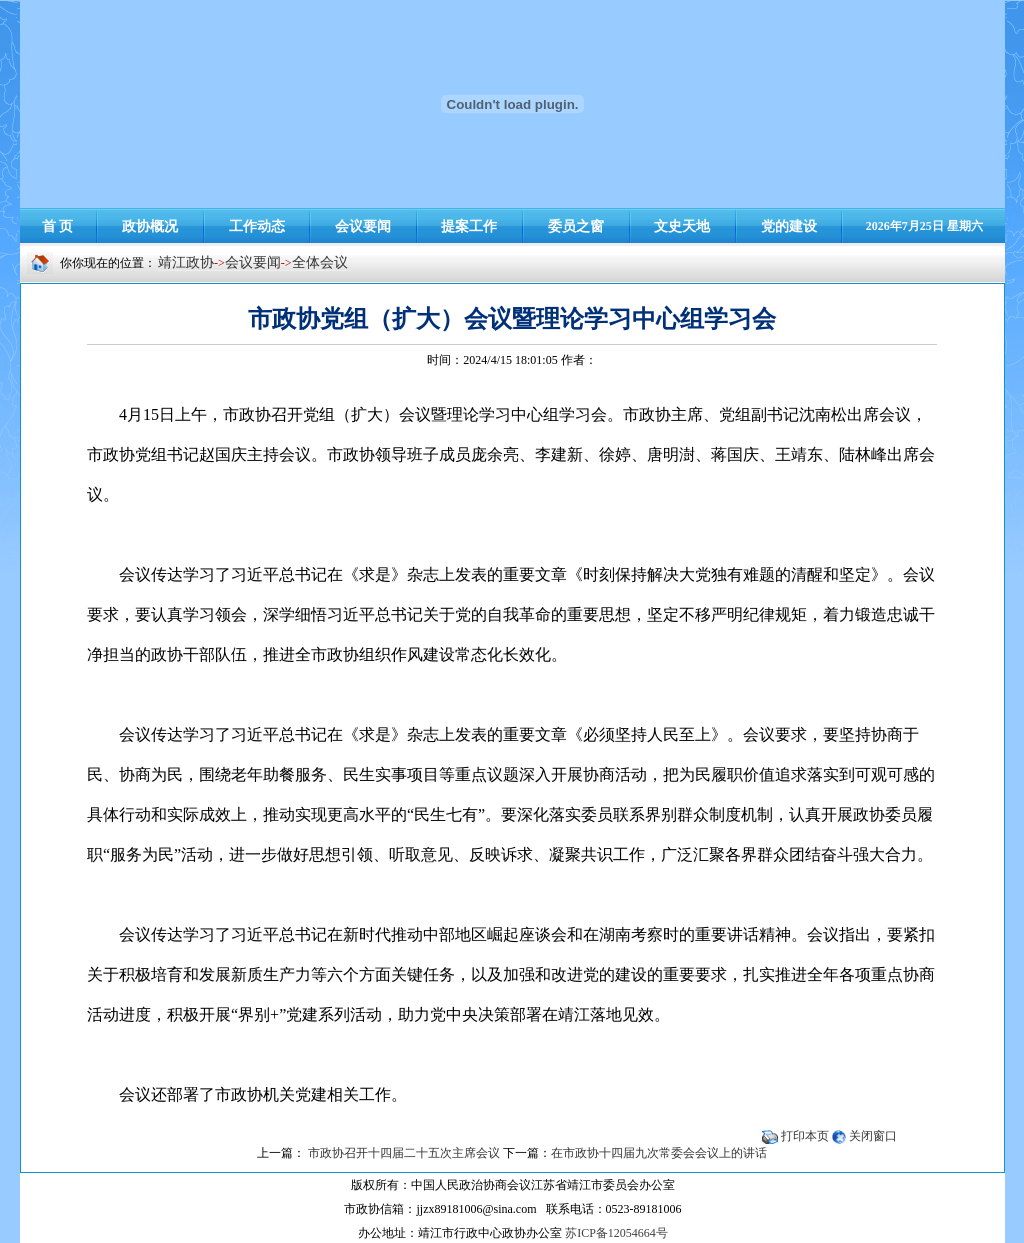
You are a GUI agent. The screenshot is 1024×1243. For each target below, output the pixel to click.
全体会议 (320, 262)
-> (286, 263)
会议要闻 (253, 262)
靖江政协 (186, 262)
